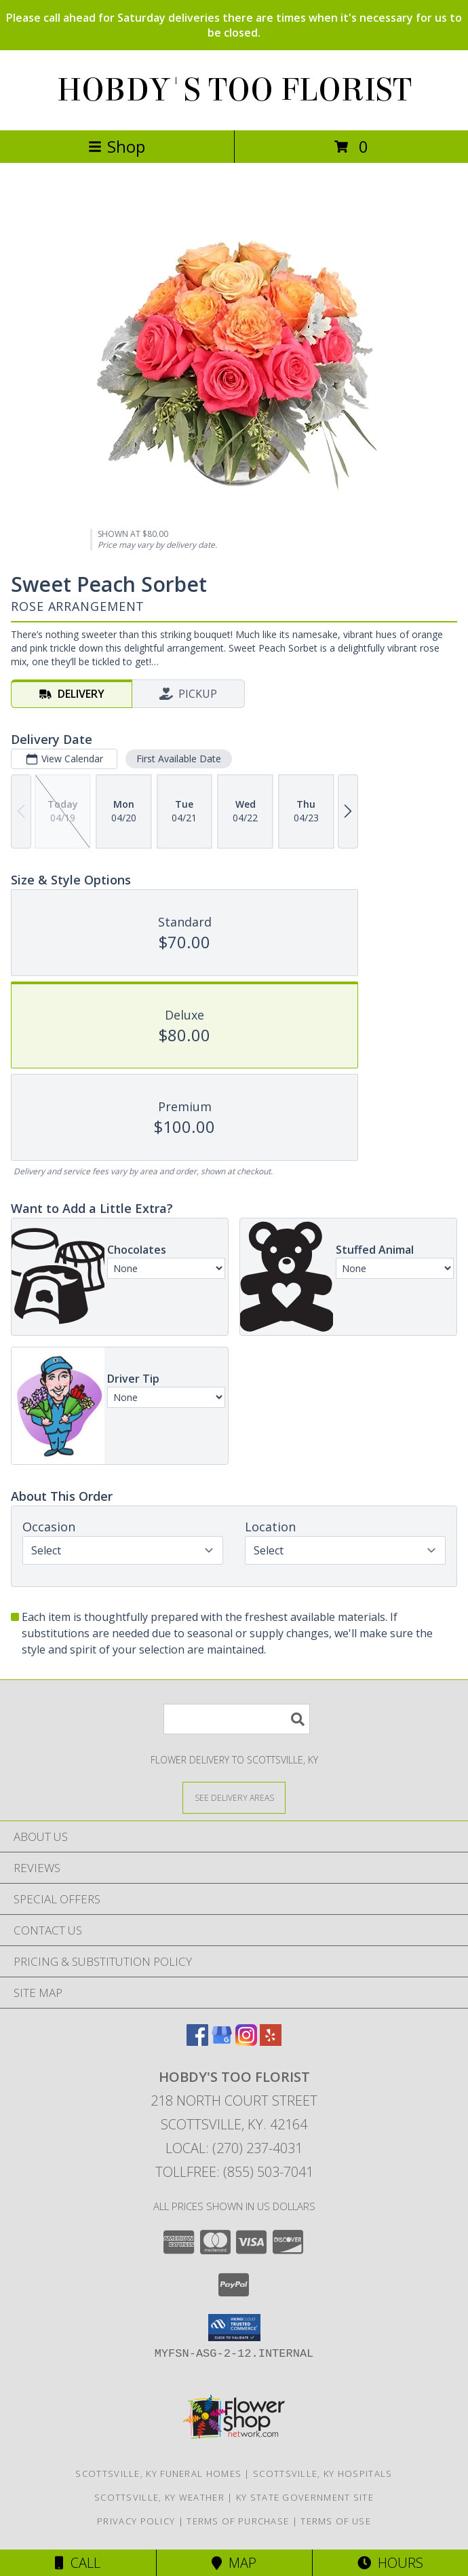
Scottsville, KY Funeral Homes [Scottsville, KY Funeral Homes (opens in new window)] (158, 2473)
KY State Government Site (305, 2497)
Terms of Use (335, 2521)
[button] (234, 2327)
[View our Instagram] (246, 2041)
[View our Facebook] (197, 2041)
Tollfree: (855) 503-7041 (234, 2172)
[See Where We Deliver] (234, 1797)
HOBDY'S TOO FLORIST (234, 90)
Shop (116, 146)
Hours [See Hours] (390, 2563)
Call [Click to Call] (77, 2563)
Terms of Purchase (238, 2521)
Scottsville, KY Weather (159, 2497)
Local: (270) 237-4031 (234, 2148)
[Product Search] (236, 1719)
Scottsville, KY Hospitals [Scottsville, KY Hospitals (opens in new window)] (323, 2473)
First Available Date (178, 758)
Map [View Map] (234, 2563)
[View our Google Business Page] (222, 2041)
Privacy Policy (136, 2521)
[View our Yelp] (270, 2041)
